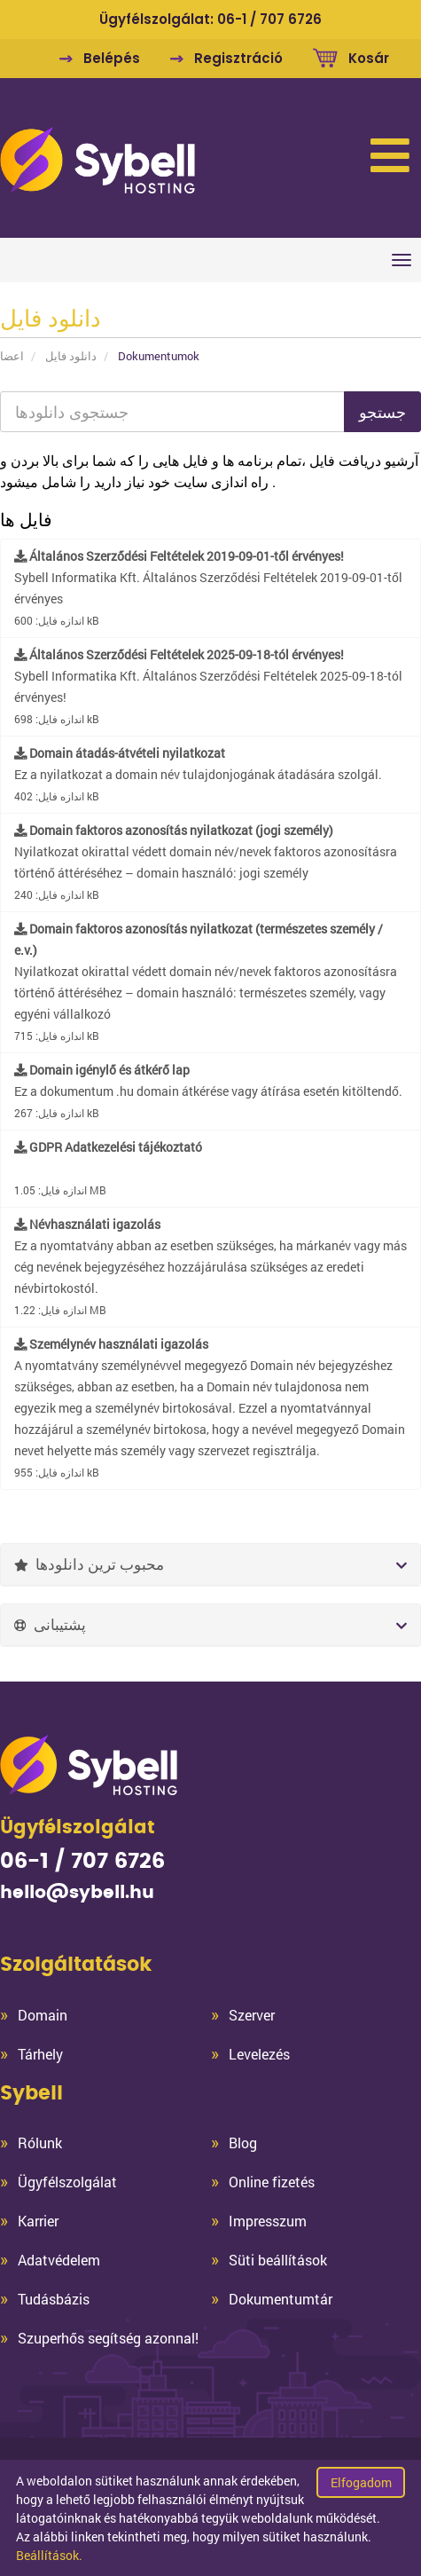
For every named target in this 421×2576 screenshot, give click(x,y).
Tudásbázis (54, 2298)
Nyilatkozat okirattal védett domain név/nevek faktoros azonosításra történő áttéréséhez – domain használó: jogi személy (205, 862)
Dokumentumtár (280, 2298)
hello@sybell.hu (77, 1893)
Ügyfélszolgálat (67, 2181)
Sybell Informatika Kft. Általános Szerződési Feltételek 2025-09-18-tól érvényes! (208, 686)
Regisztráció (238, 58)
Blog (243, 2142)
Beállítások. (49, 2555)
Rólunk (40, 2142)
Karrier (38, 2220)
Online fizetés (272, 2181)
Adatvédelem (59, 2259)
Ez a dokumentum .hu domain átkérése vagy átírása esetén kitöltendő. (208, 1090)
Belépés (111, 58)
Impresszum (268, 2220)
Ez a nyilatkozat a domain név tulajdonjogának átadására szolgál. (198, 773)
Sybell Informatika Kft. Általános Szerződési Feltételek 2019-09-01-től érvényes (208, 587)
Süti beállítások (278, 2259)
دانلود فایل (71, 356)
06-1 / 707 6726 (269, 19)
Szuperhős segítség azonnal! (108, 2337)
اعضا (12, 356)
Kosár (368, 58)
